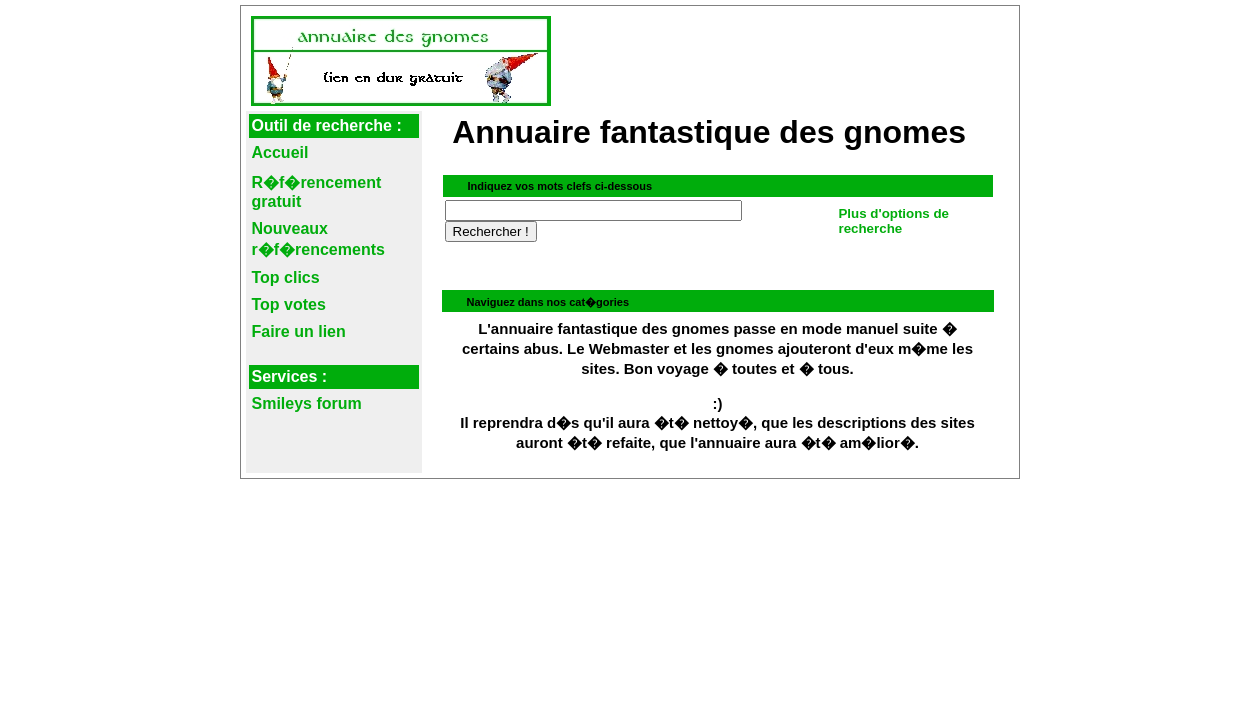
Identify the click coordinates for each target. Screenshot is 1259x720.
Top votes (289, 304)
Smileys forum (307, 403)
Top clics (286, 277)
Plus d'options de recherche (893, 221)
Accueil (280, 152)
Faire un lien (299, 331)
